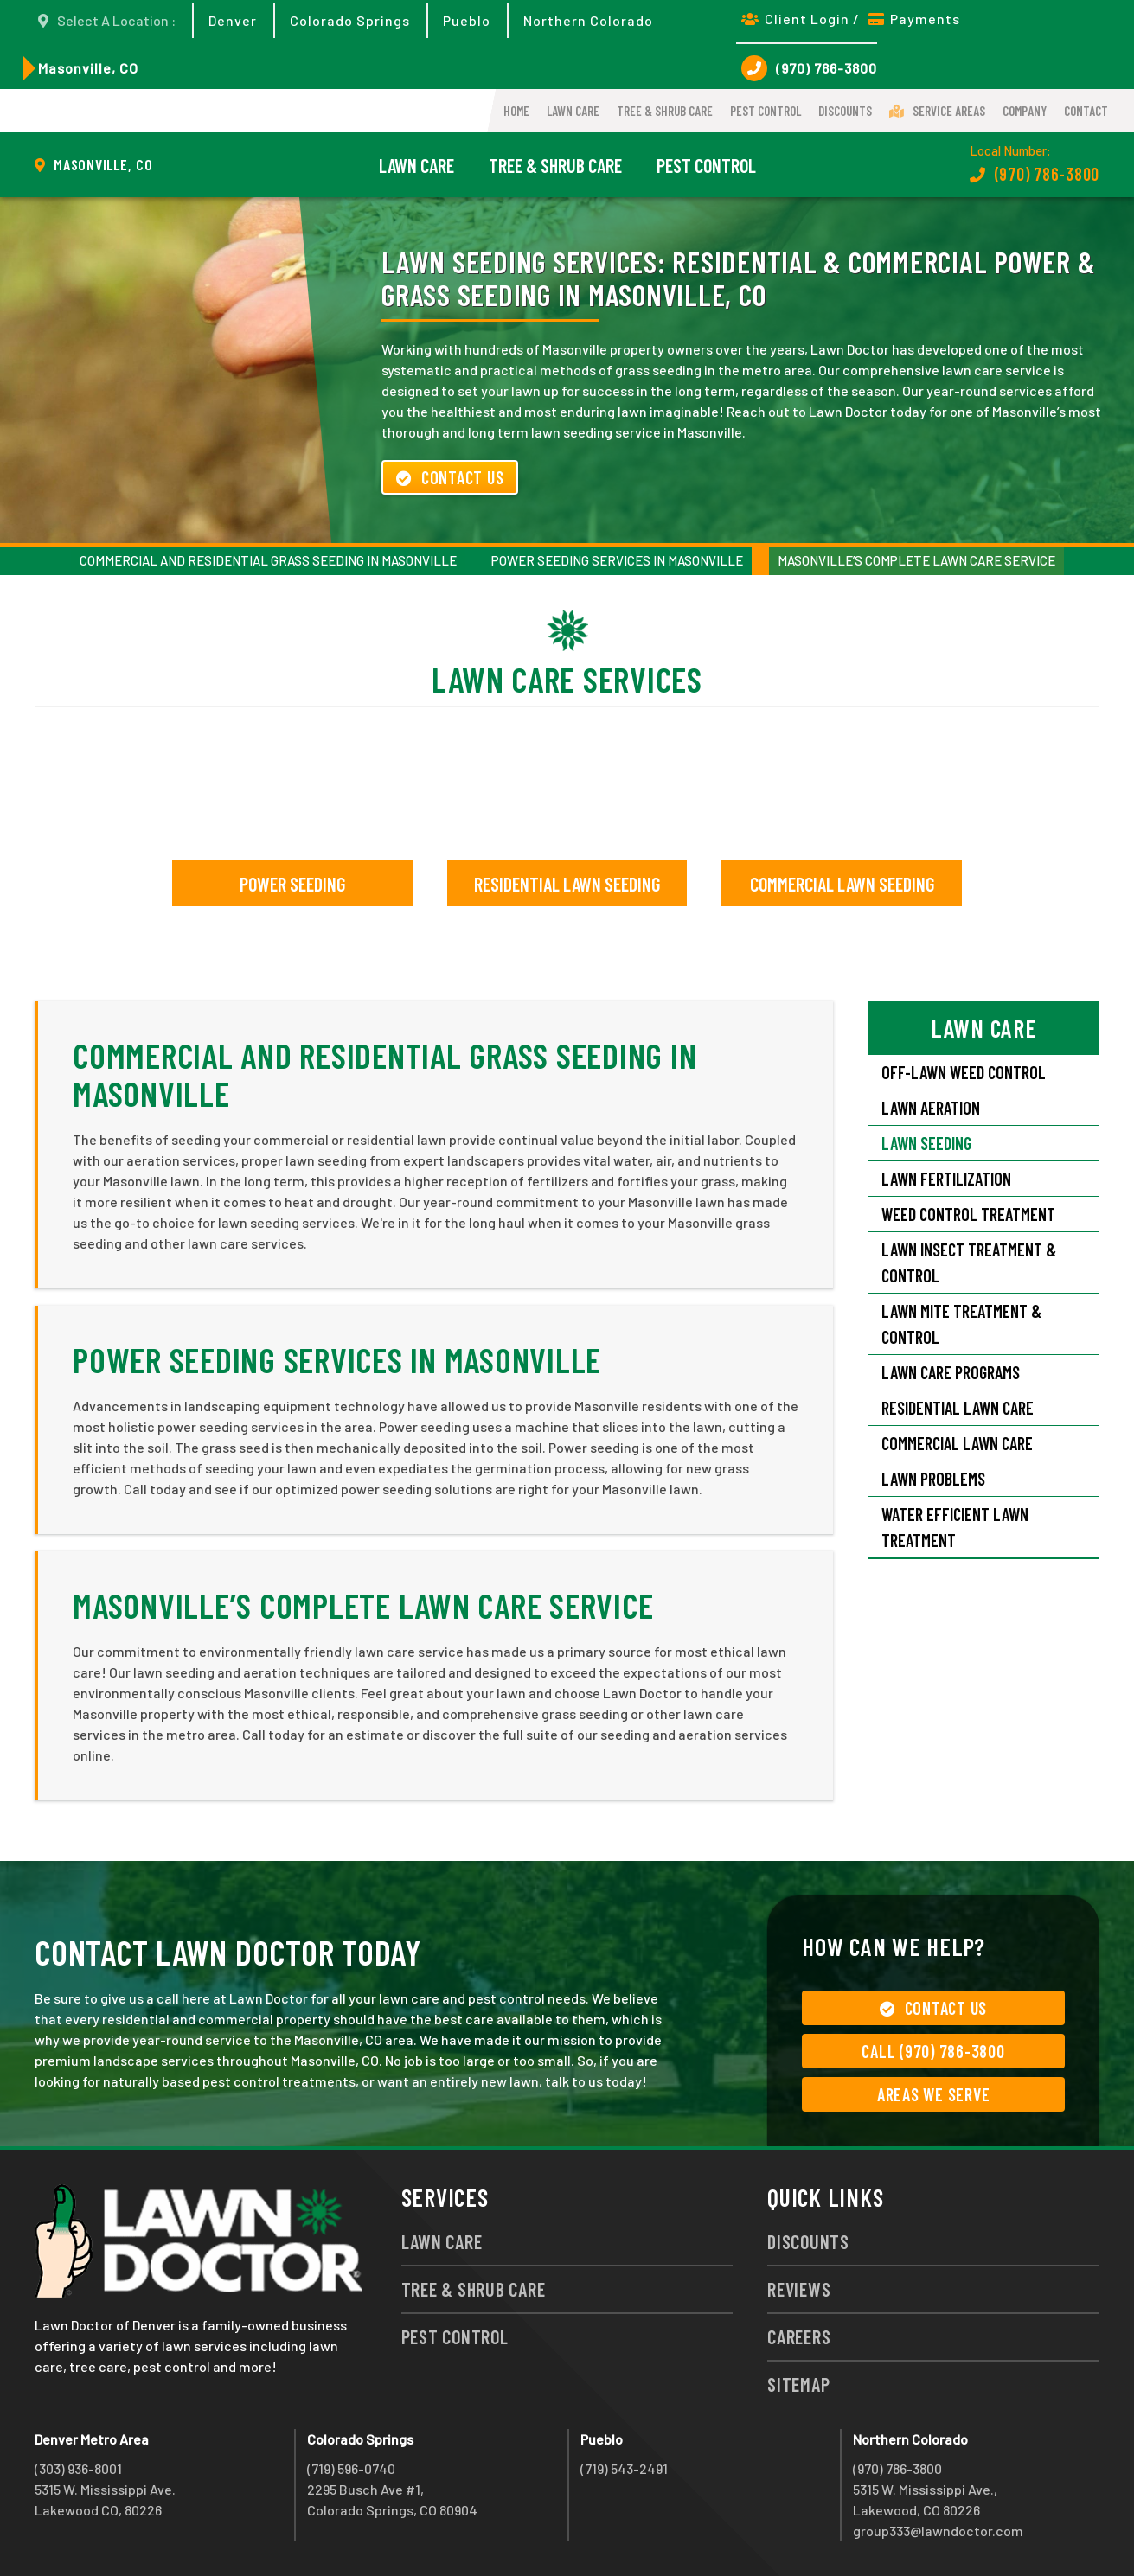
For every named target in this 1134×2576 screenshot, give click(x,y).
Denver (232, 20)
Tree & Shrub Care (665, 110)
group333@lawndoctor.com (938, 2530)
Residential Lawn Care (957, 1407)
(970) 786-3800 (809, 68)
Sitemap (798, 2384)
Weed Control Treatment (968, 1214)
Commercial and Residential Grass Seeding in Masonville (268, 560)
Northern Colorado (588, 20)
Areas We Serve (933, 2094)
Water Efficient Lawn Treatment (954, 1527)
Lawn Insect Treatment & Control (968, 1262)
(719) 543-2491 (624, 2468)
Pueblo (466, 20)
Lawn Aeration (932, 1107)
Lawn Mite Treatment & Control (961, 1324)
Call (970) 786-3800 (933, 2051)
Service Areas (937, 110)
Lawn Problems (933, 1478)
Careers (798, 2336)
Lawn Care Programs (950, 1372)
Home (516, 110)
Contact (1086, 110)
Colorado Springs (350, 20)
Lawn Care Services (567, 679)
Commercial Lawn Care (957, 1443)
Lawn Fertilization (946, 1178)
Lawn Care (573, 110)
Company (1025, 110)
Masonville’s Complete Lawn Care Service (916, 560)
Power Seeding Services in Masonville (617, 560)
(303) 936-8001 (78, 2468)
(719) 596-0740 (351, 2468)
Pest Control (765, 110)
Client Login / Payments (850, 18)
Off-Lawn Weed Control (963, 1072)
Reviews (798, 2289)
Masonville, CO (88, 68)
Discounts (845, 110)
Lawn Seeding (926, 1143)
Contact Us (449, 477)
